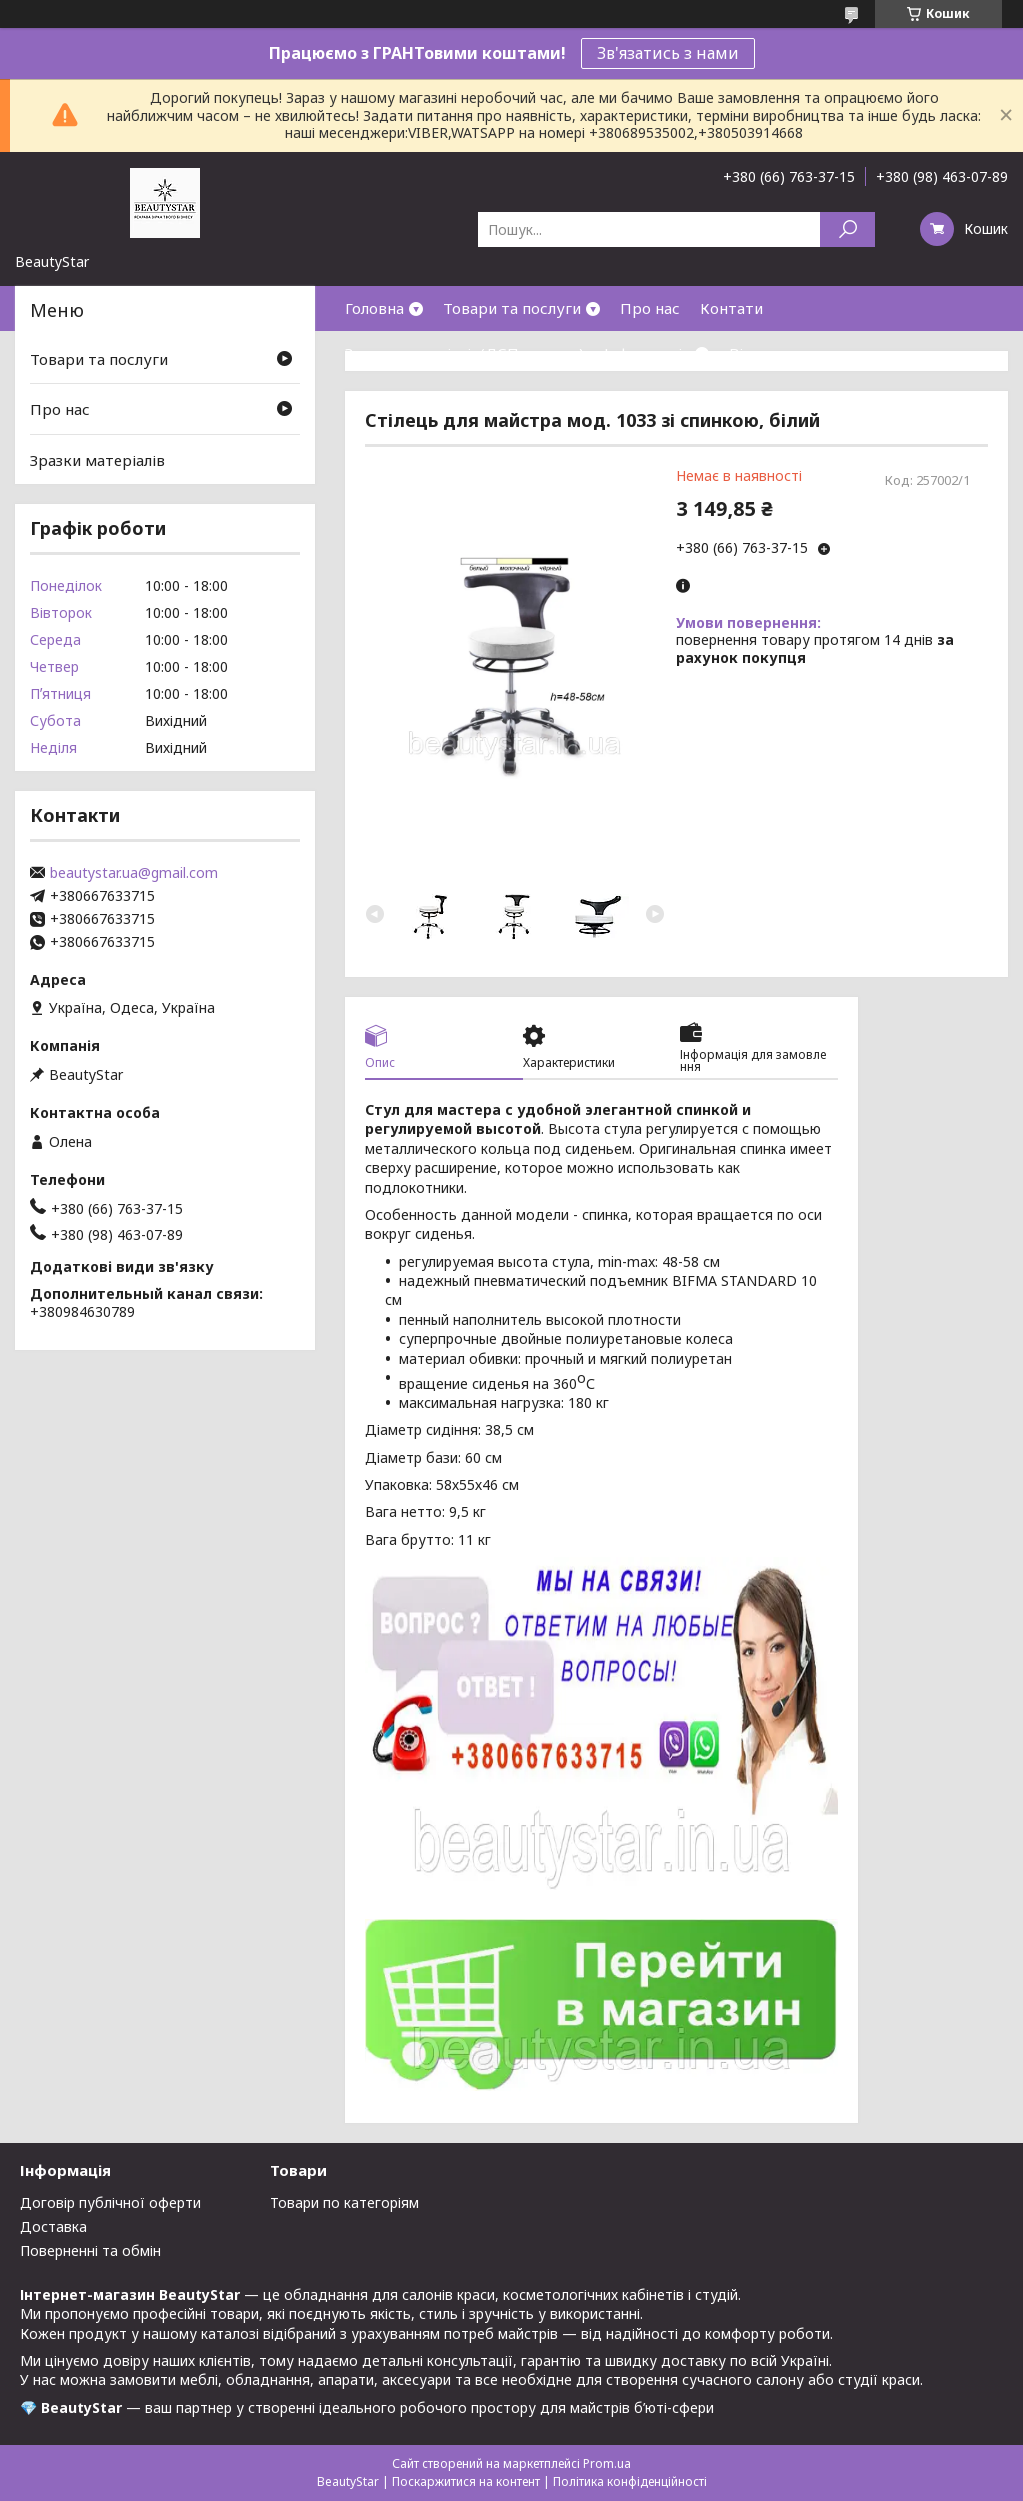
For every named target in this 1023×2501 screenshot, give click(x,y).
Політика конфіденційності (630, 2481)
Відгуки (758, 353)
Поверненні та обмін (90, 2250)
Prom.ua (607, 2463)
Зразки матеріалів (97, 460)
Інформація (647, 353)
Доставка (53, 2226)
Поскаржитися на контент (466, 2481)
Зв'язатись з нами (668, 53)
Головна (374, 308)
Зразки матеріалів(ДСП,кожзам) (464, 353)
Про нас (650, 308)
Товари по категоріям (344, 2202)
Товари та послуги (512, 308)
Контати (731, 308)
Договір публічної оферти (110, 2202)
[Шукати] (847, 229)
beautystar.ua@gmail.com (134, 873)
